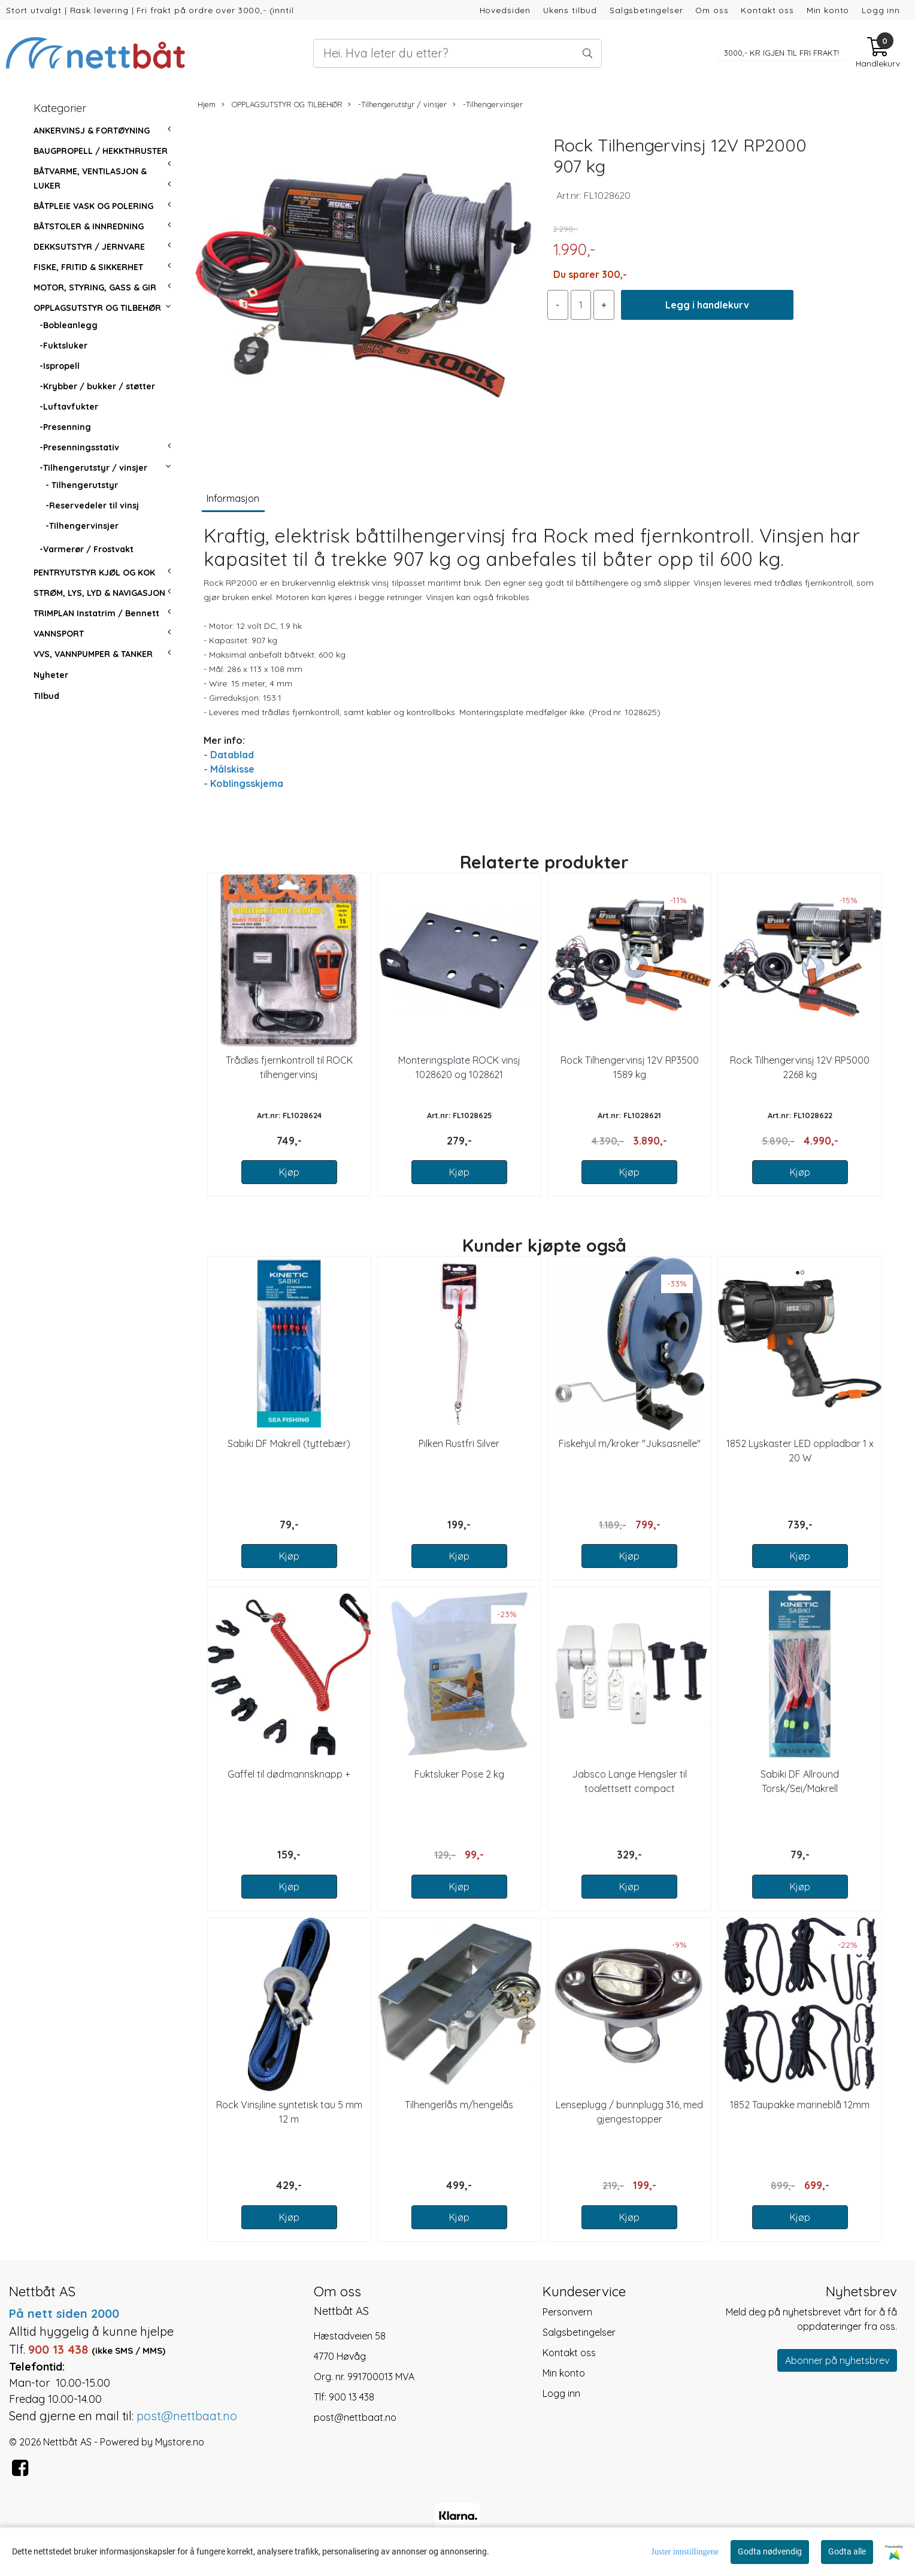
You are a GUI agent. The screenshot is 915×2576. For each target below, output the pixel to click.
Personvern (567, 2312)
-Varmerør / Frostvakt (87, 549)
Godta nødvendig (770, 2551)
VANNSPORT (59, 633)
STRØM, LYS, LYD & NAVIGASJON (99, 593)
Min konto (828, 10)
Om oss (711, 10)
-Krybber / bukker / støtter (97, 386)
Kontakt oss (767, 10)
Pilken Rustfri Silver (459, 1443)
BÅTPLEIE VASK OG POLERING (93, 206)
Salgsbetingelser (646, 10)
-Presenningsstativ (79, 447)
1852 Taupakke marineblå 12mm (799, 2105)
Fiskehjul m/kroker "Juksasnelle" (630, 1443)
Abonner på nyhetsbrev (837, 2360)
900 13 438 (351, 2397)
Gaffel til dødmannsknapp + (289, 1774)
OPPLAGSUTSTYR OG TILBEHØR (97, 307)
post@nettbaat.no (355, 2417)
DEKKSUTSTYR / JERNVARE (89, 246)
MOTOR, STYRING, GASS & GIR (95, 287)
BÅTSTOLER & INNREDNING (89, 226)
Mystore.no (179, 2442)
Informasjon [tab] (233, 498)
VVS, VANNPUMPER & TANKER (93, 654)
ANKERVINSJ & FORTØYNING (92, 130)
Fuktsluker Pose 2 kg (459, 1774)
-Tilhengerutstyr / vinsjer (93, 467)
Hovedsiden (505, 10)
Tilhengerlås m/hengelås (459, 2105)
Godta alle (847, 2551)
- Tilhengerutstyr (82, 485)
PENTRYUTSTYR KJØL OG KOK (94, 572)
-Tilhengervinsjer (82, 525)
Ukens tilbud (570, 10)
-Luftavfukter (69, 406)
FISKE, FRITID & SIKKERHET (88, 267)
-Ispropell (60, 366)
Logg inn (881, 10)
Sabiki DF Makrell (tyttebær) (289, 1443)
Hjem (207, 104)
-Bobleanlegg (69, 325)
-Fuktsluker (63, 345)
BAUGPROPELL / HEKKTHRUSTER (101, 151)
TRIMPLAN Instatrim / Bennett (96, 613)
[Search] (457, 53)
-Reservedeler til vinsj (92, 505)
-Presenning (65, 427)
